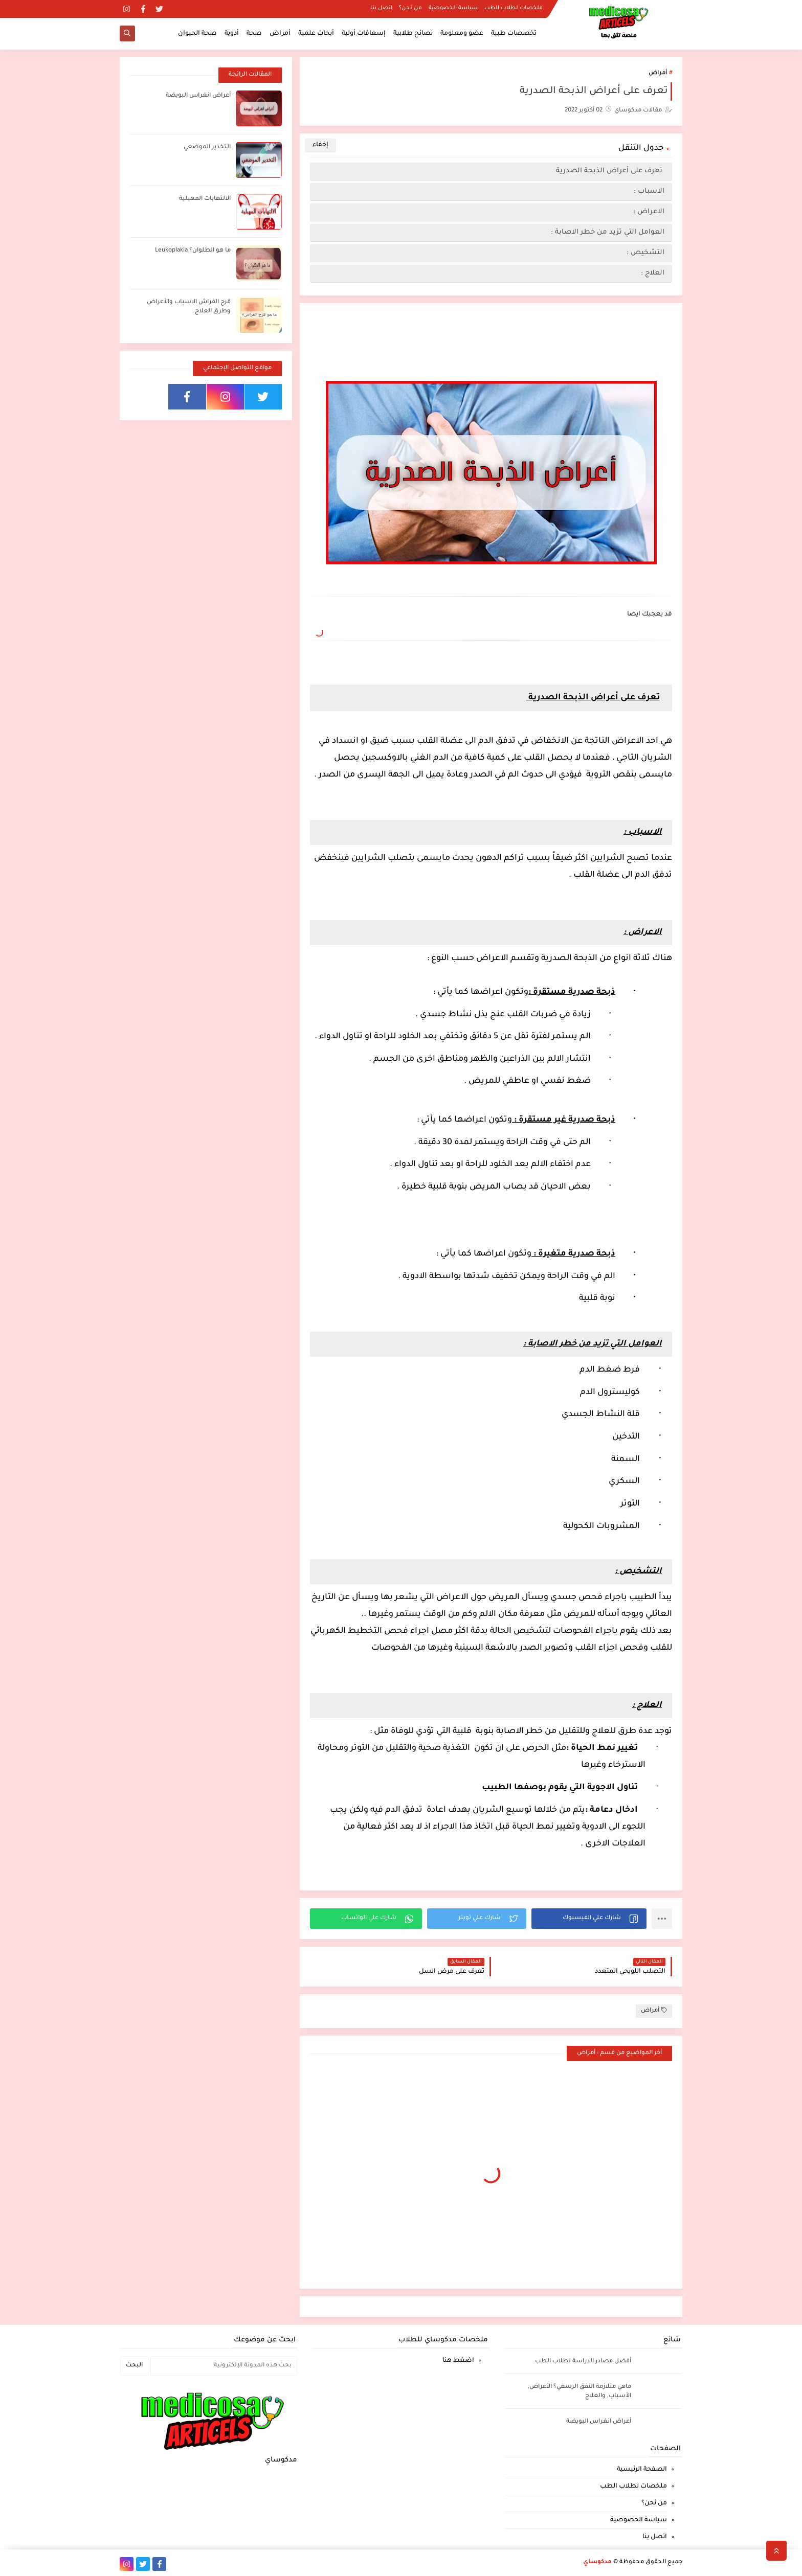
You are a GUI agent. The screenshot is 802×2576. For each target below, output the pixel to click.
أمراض (280, 33)
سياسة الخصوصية (453, 8)
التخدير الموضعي (207, 147)
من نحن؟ (410, 8)
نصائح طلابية (413, 33)
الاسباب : (597, 191)
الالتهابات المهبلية (205, 199)
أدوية (232, 33)
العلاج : (652, 273)
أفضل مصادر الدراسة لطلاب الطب (583, 2361)
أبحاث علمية (316, 33)
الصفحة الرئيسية (642, 2469)
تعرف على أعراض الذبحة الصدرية (596, 171)
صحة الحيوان (197, 33)
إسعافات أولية (364, 33)
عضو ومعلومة (461, 33)
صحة (254, 33)
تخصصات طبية (514, 33)
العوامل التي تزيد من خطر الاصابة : (607, 232)
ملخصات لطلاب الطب (513, 8)
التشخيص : (645, 253)
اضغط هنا (458, 2360)
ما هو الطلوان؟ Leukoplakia (193, 250)
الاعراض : (599, 212)
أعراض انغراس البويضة (198, 96)
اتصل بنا (381, 8)
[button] (589, 1918)
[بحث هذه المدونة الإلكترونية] (223, 2366)
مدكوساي (597, 2562)
